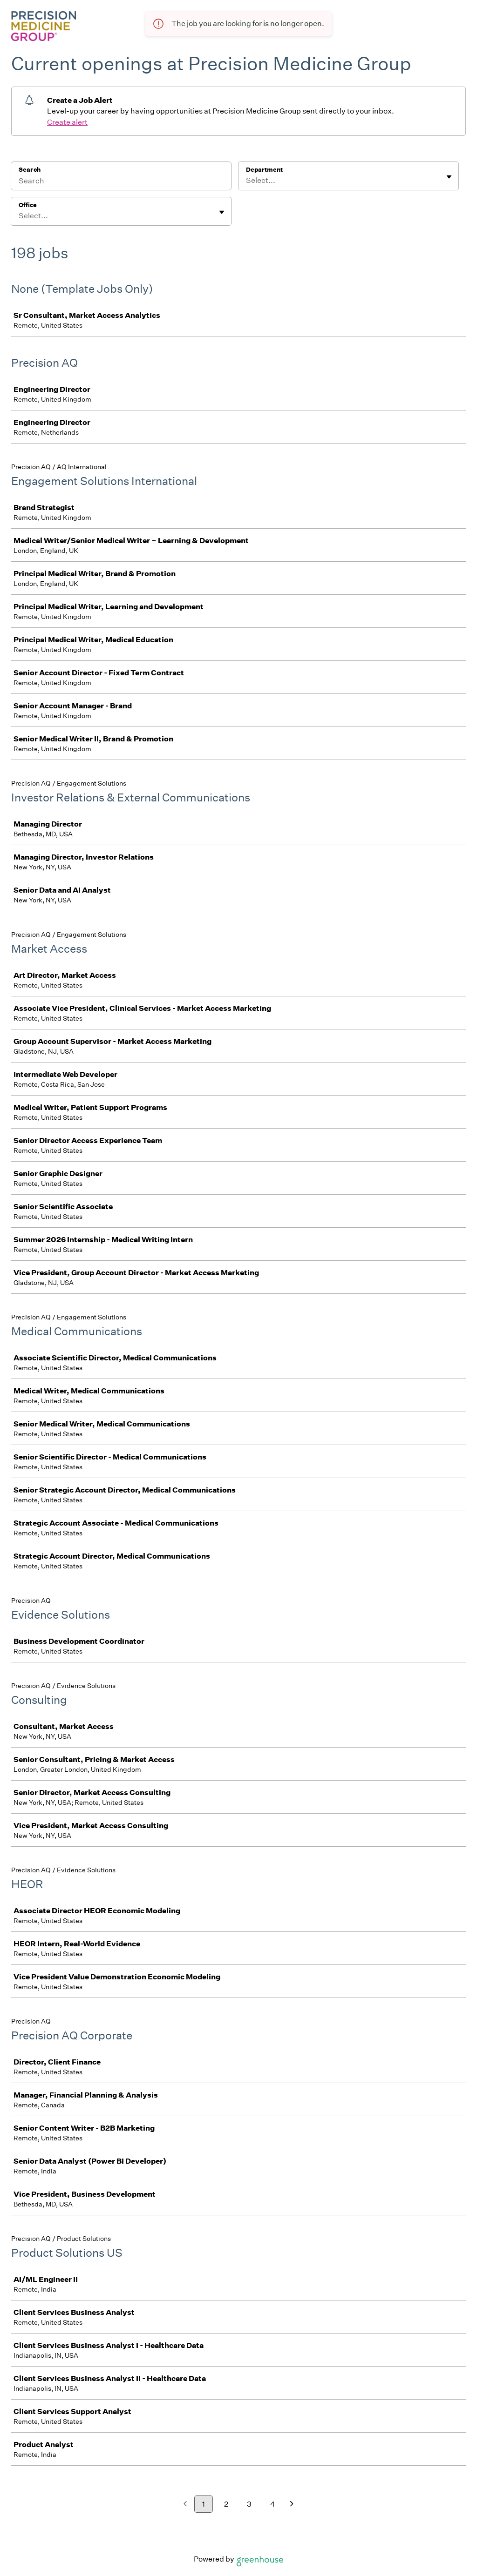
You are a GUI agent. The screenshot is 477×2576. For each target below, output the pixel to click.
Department (264, 170)
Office (28, 205)
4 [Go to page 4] (272, 2504)
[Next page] (291, 2505)
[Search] (121, 182)
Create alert (67, 122)
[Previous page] (185, 2505)
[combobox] (246, 180)
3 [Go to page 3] (249, 2504)
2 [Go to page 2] (226, 2504)
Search (30, 170)
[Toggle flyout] (449, 176)
